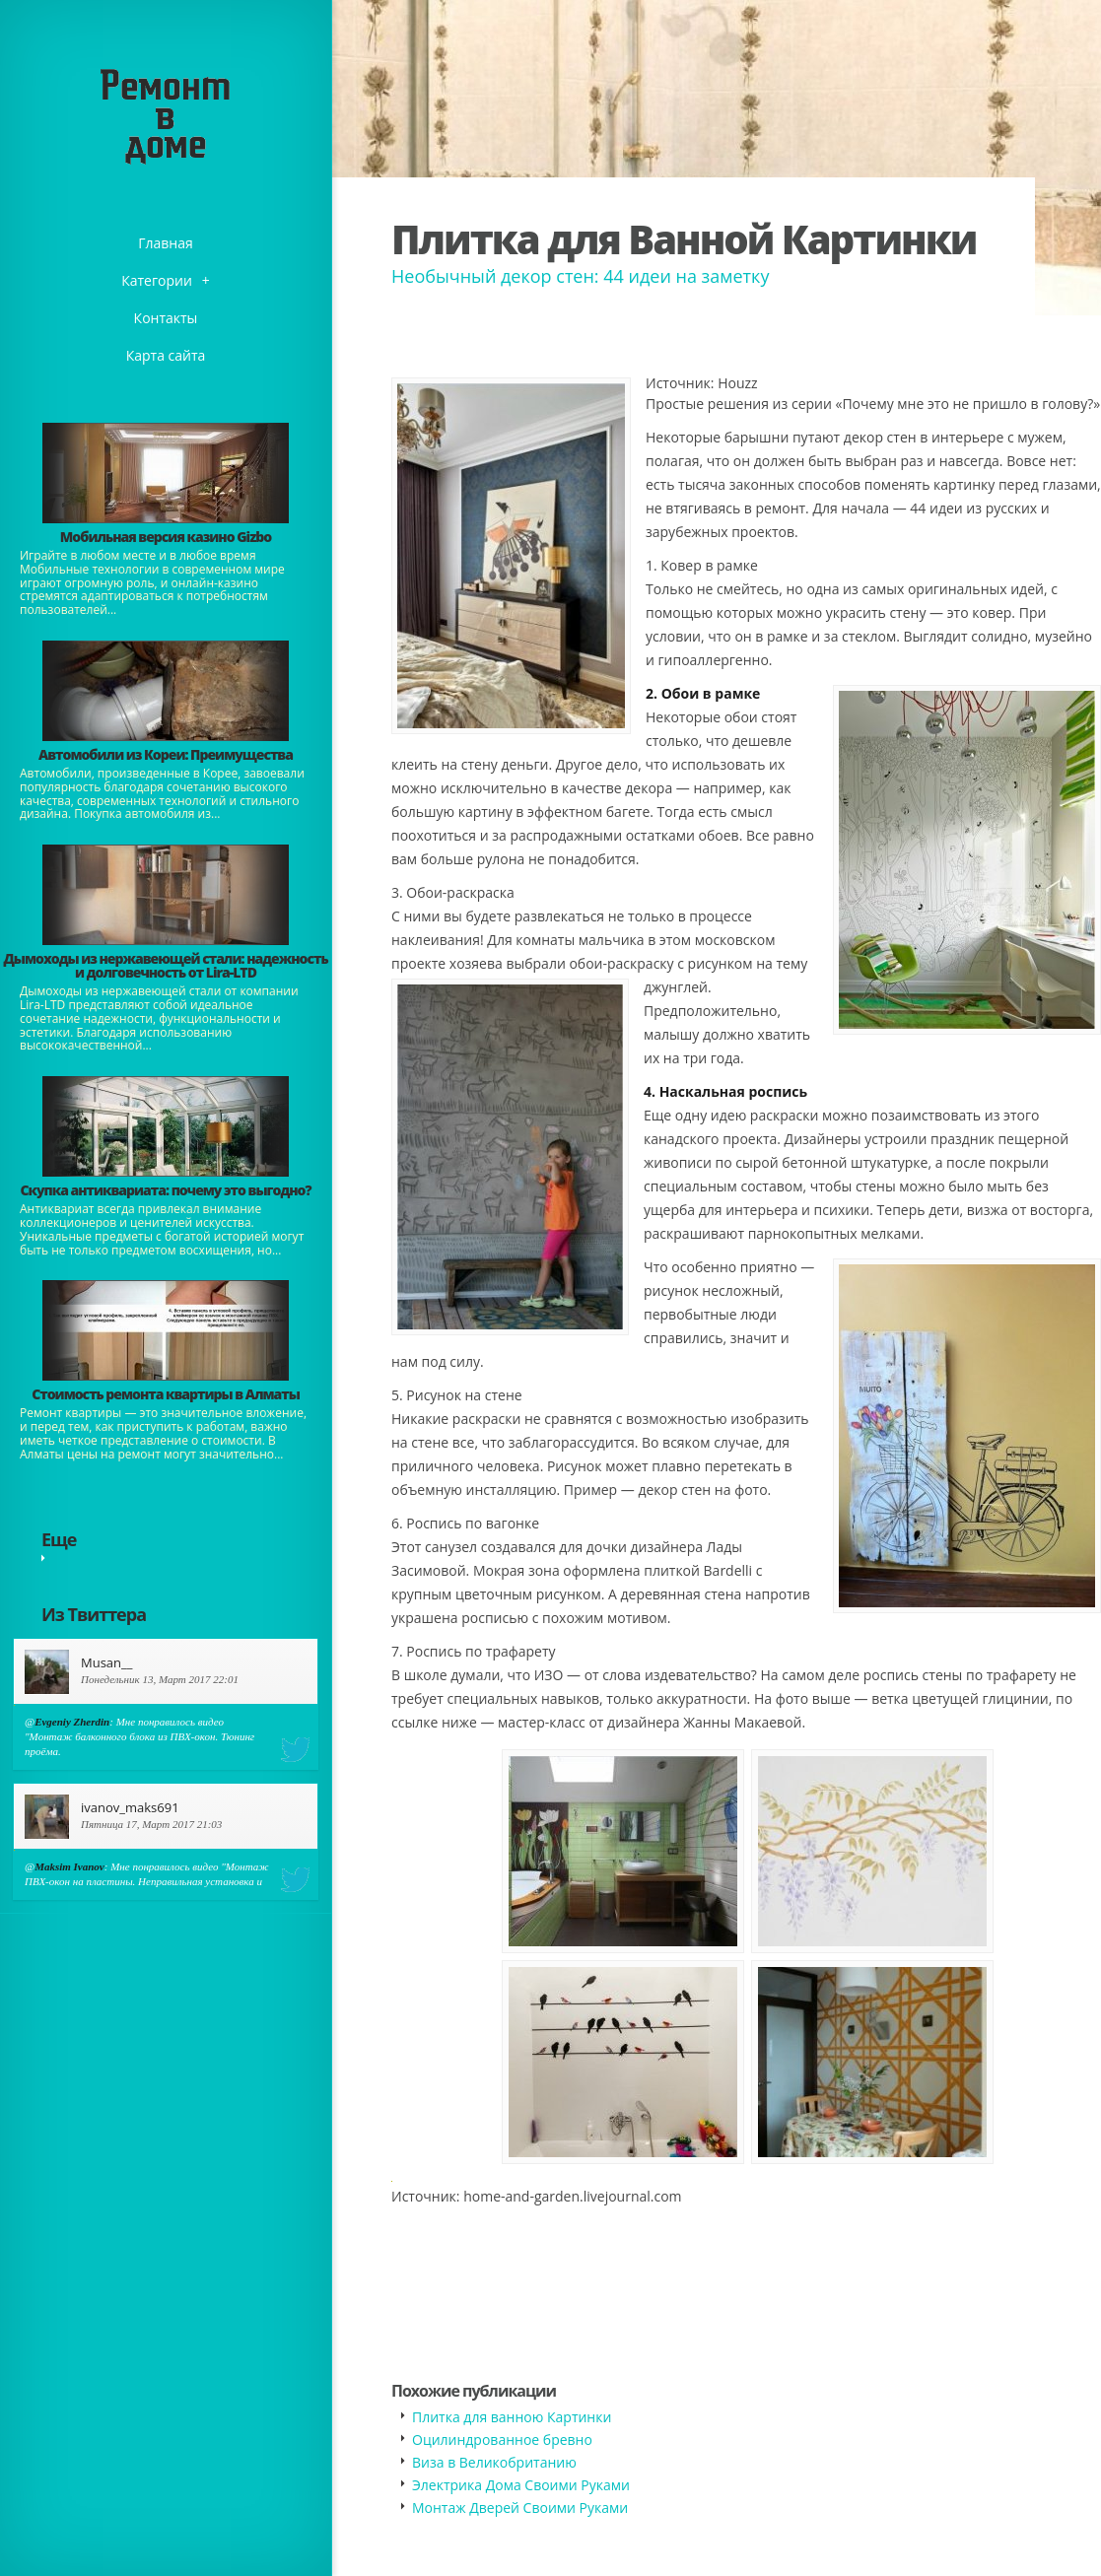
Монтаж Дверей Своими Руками (520, 2507)
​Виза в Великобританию (494, 2462)
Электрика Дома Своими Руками (521, 2484)
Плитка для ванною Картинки (511, 2416)
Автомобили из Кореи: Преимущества (165, 754)
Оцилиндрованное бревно (502, 2439)
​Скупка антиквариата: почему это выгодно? (165, 1190)
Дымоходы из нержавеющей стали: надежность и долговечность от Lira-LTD (165, 965)
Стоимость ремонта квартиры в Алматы (166, 1394)
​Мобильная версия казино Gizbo (165, 536)
